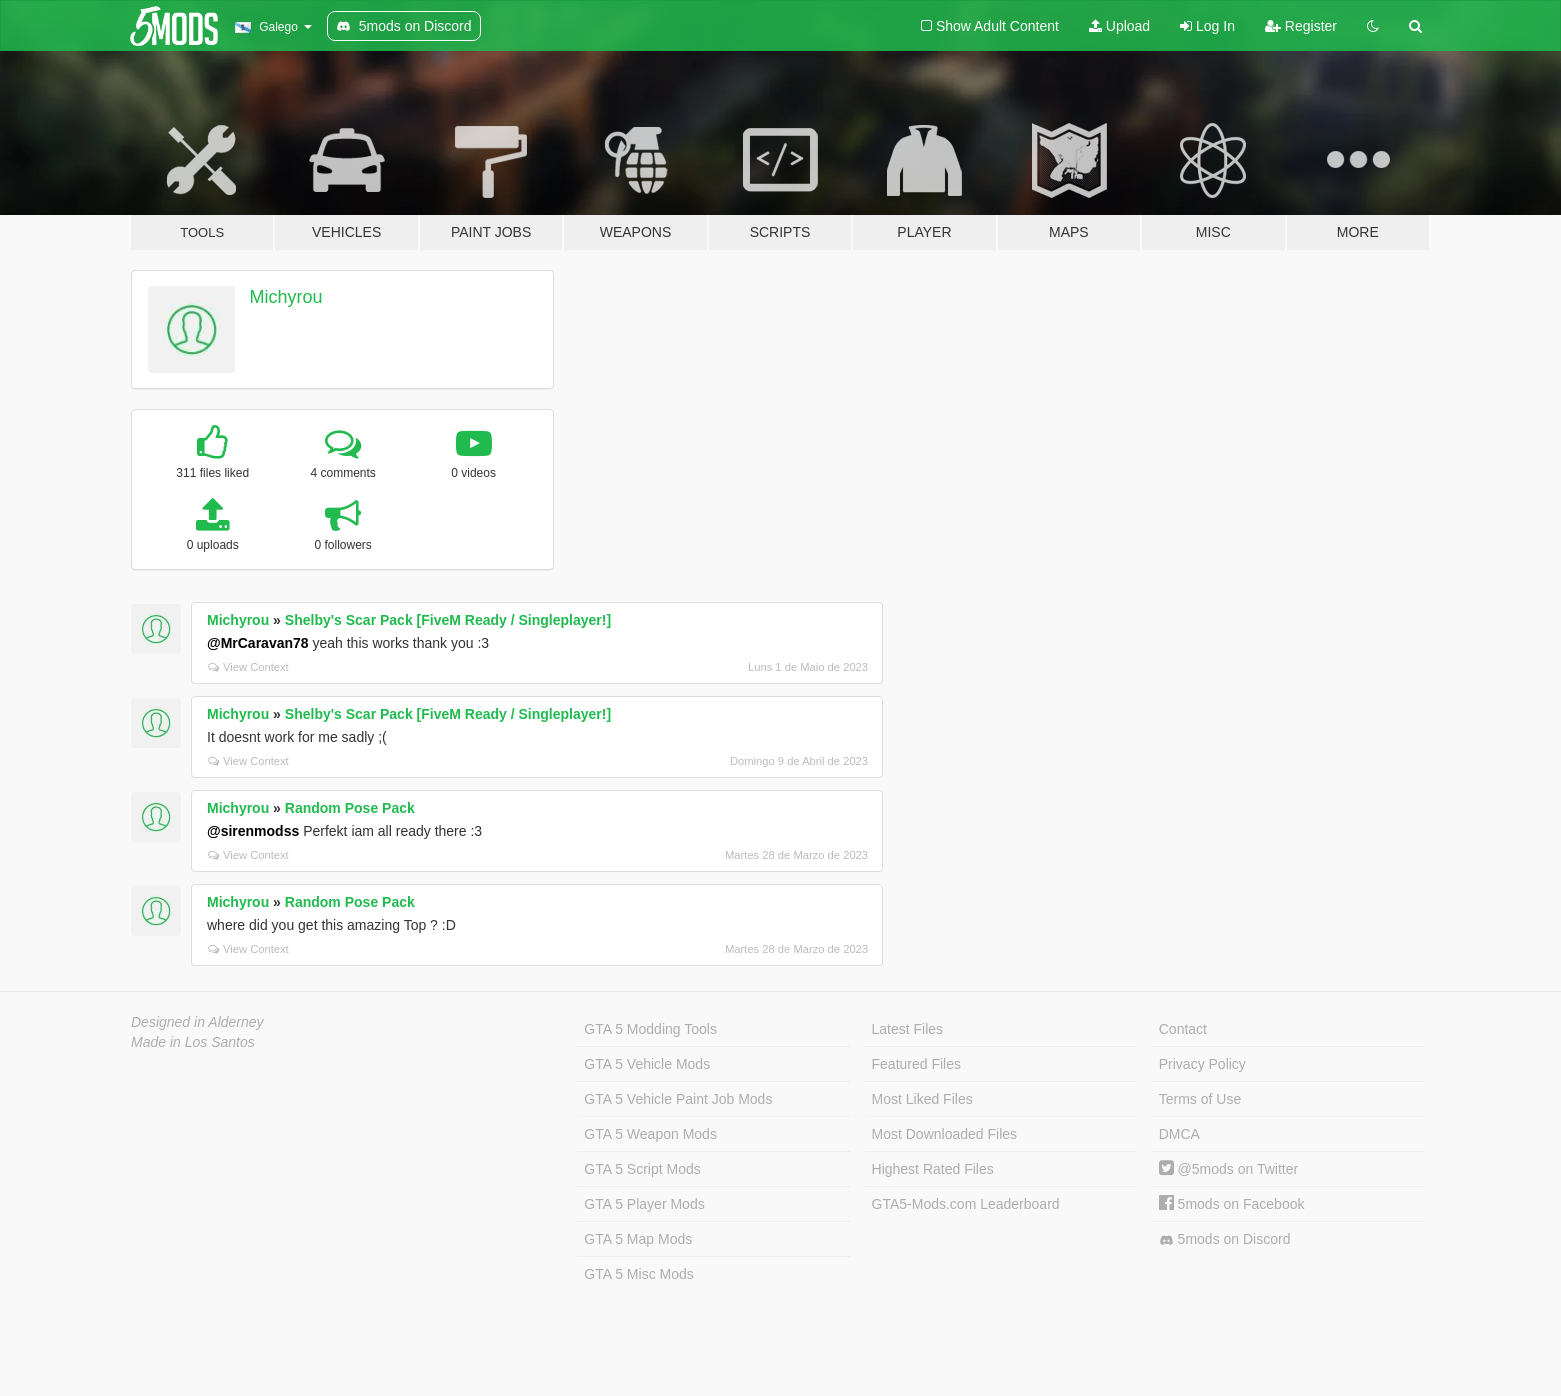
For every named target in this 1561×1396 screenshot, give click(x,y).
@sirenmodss (253, 831)
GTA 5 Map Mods (638, 1239)
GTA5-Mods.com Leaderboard (966, 1204)
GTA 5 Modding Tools (650, 1029)
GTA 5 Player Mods (644, 1204)
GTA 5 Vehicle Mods (647, 1064)
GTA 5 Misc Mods (638, 1274)
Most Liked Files (922, 1099)
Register (1301, 26)
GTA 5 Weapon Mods (650, 1134)
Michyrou (286, 297)
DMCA (1179, 1134)
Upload (1119, 26)
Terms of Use (1200, 1099)
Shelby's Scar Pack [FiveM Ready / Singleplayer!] (448, 620)
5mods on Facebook (1232, 1204)
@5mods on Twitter (1228, 1169)
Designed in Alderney (197, 1022)
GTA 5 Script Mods (642, 1169)
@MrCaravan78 (258, 643)
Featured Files (916, 1064)
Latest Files (908, 1029)
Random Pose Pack (350, 808)
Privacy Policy (1202, 1064)
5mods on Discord (1225, 1239)
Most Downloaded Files (945, 1134)
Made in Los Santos (193, 1042)
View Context (248, 667)
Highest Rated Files (933, 1169)
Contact (1183, 1029)
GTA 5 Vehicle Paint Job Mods (678, 1099)
